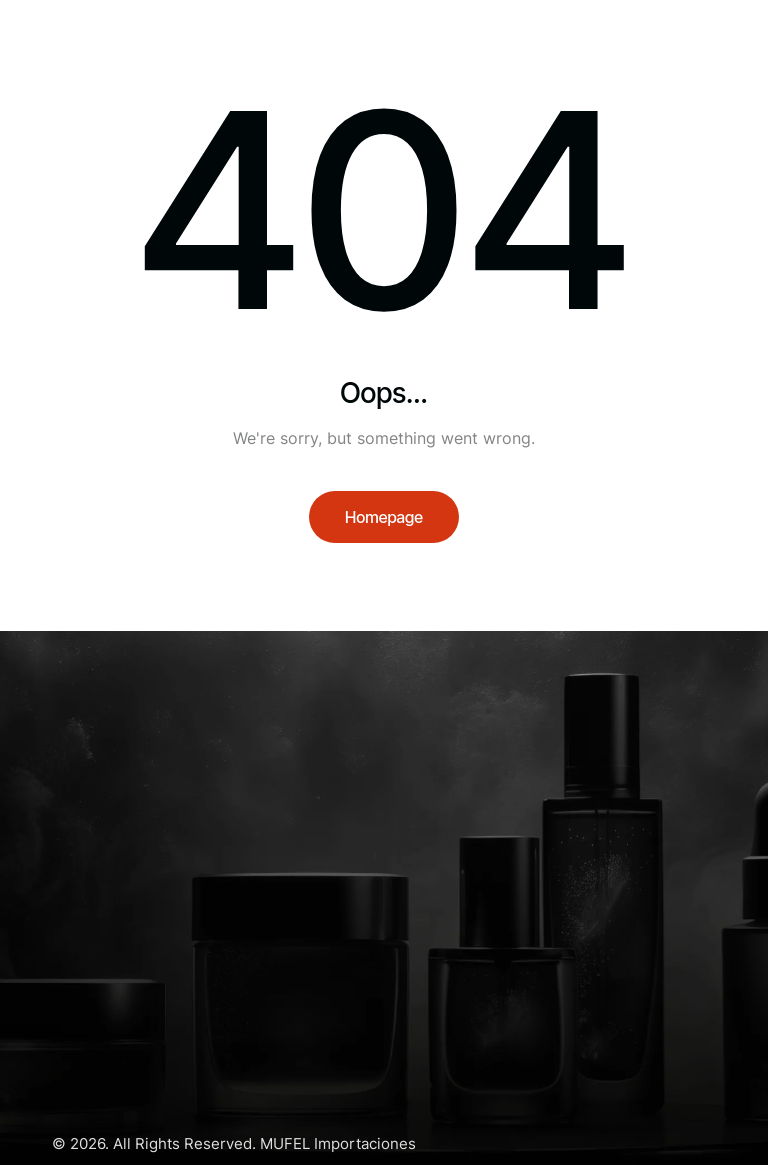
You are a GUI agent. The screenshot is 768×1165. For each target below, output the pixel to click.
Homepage (384, 517)
